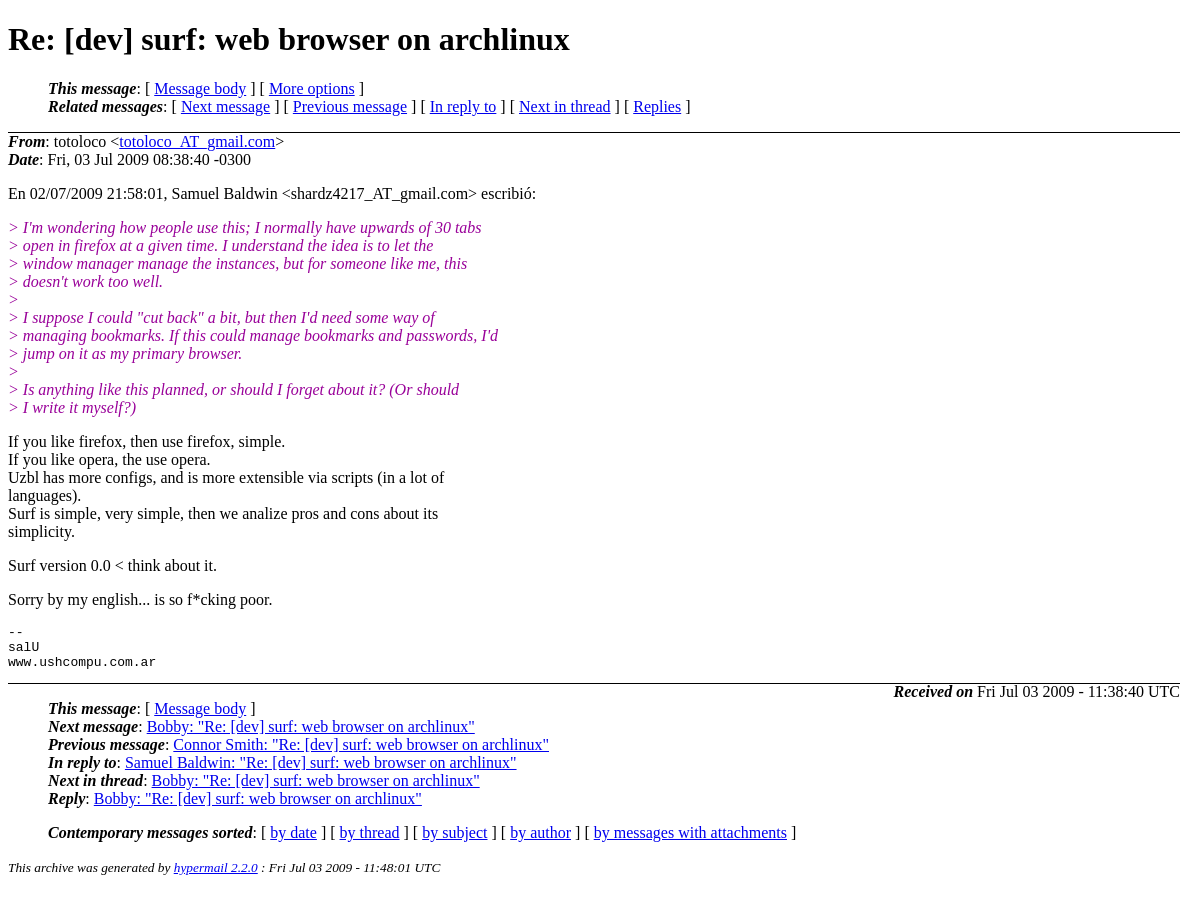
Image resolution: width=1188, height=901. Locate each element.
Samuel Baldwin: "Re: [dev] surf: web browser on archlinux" (321, 771)
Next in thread (565, 106)
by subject (454, 841)
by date (293, 841)
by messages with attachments (690, 841)
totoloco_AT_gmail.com (197, 141)
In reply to (463, 106)
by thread (370, 841)
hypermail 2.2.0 (216, 876)
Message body (200, 88)
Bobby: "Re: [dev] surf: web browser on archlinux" (311, 735)
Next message (225, 106)
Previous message (350, 106)
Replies (657, 106)
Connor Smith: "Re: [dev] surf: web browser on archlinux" (361, 753)
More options (312, 88)
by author (540, 841)
